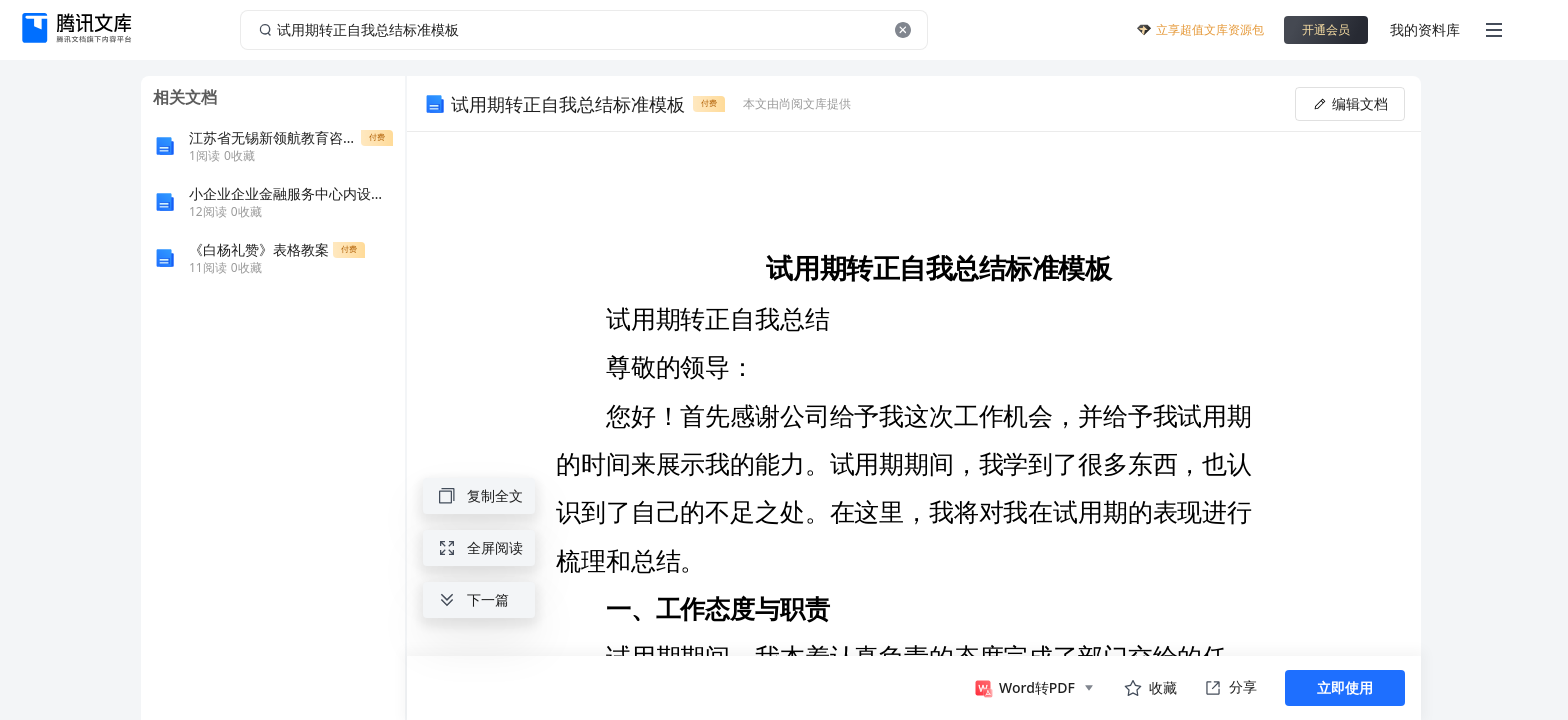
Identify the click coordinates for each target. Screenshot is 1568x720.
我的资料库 (1425, 29)
